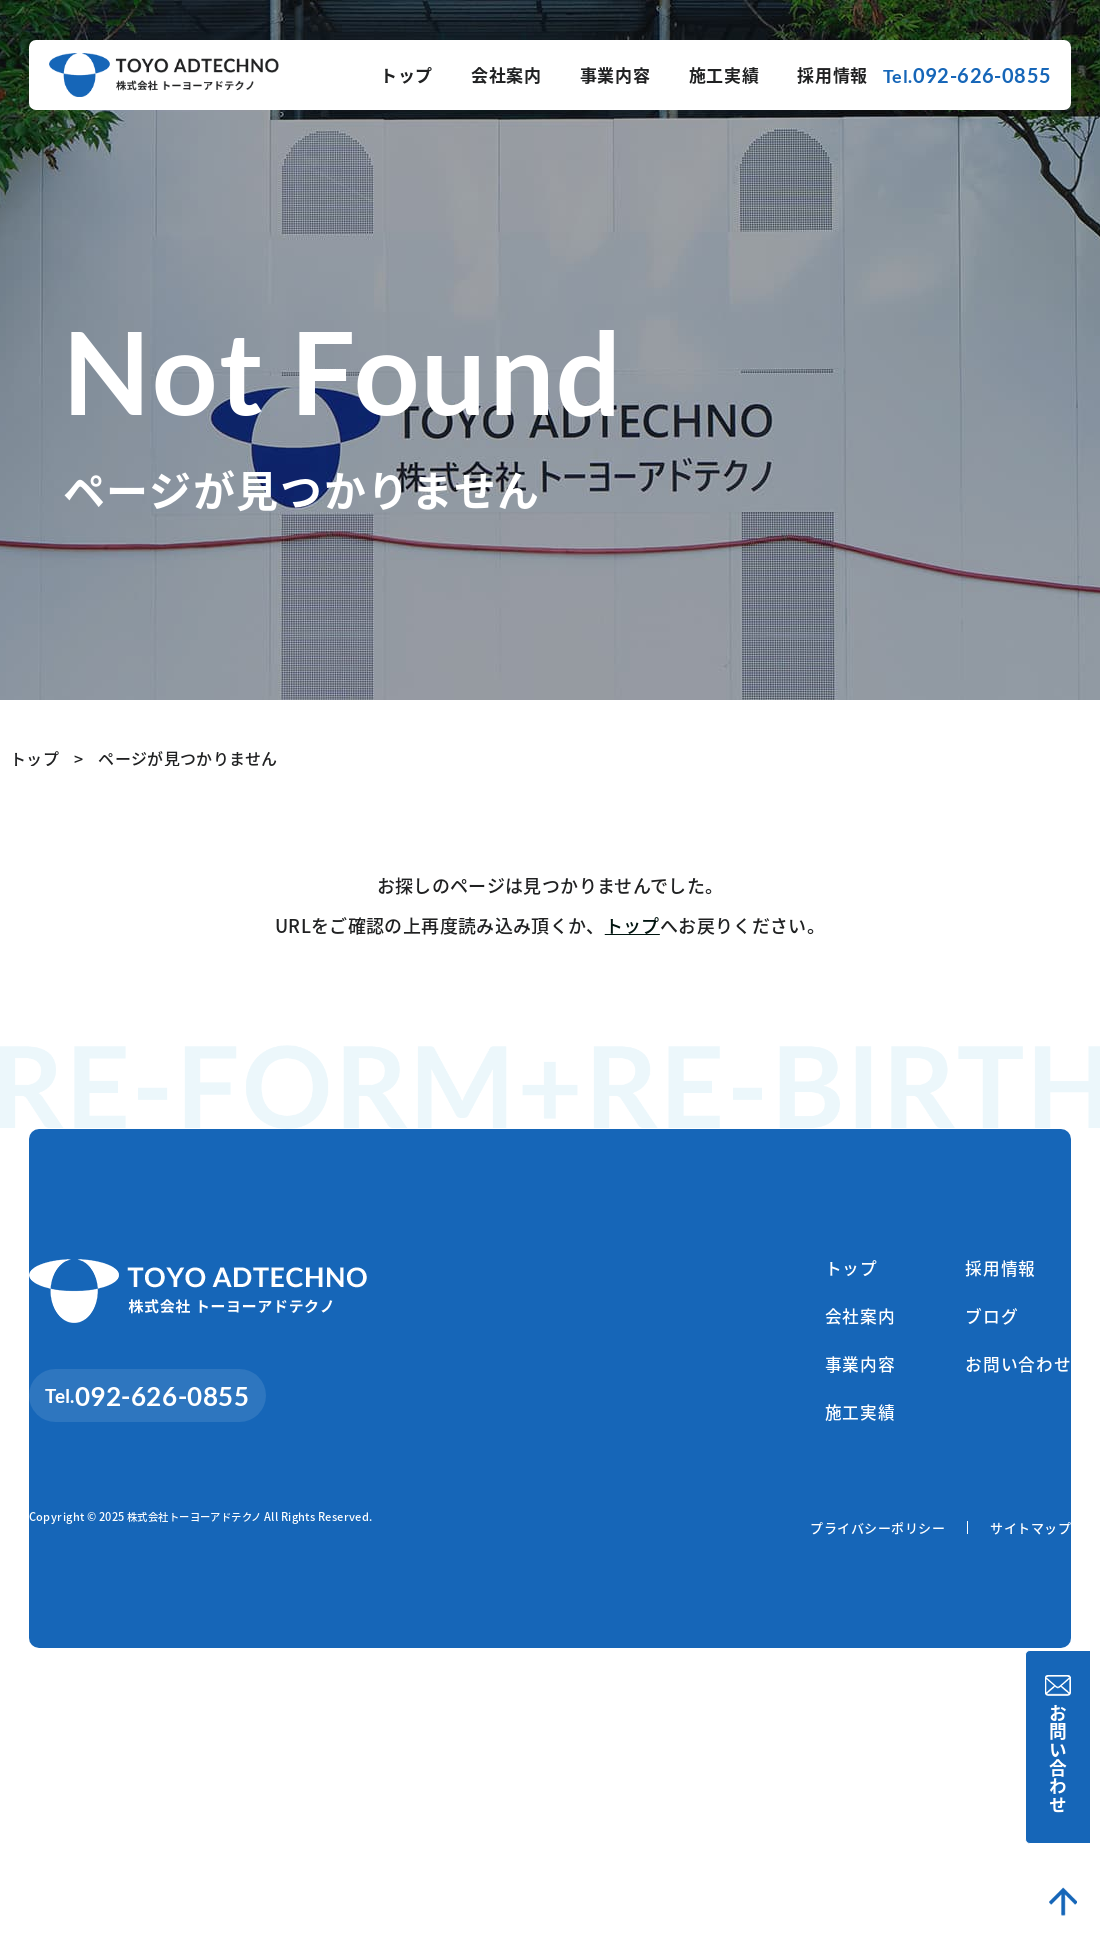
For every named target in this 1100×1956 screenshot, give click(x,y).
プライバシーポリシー (877, 1535)
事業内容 (615, 74)
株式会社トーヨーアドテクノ (201, 1524)
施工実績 (724, 74)
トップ (406, 74)
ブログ (978, 1319)
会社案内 (506, 74)
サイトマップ (1030, 1535)
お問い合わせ (1063, 1746)
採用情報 (832, 74)
